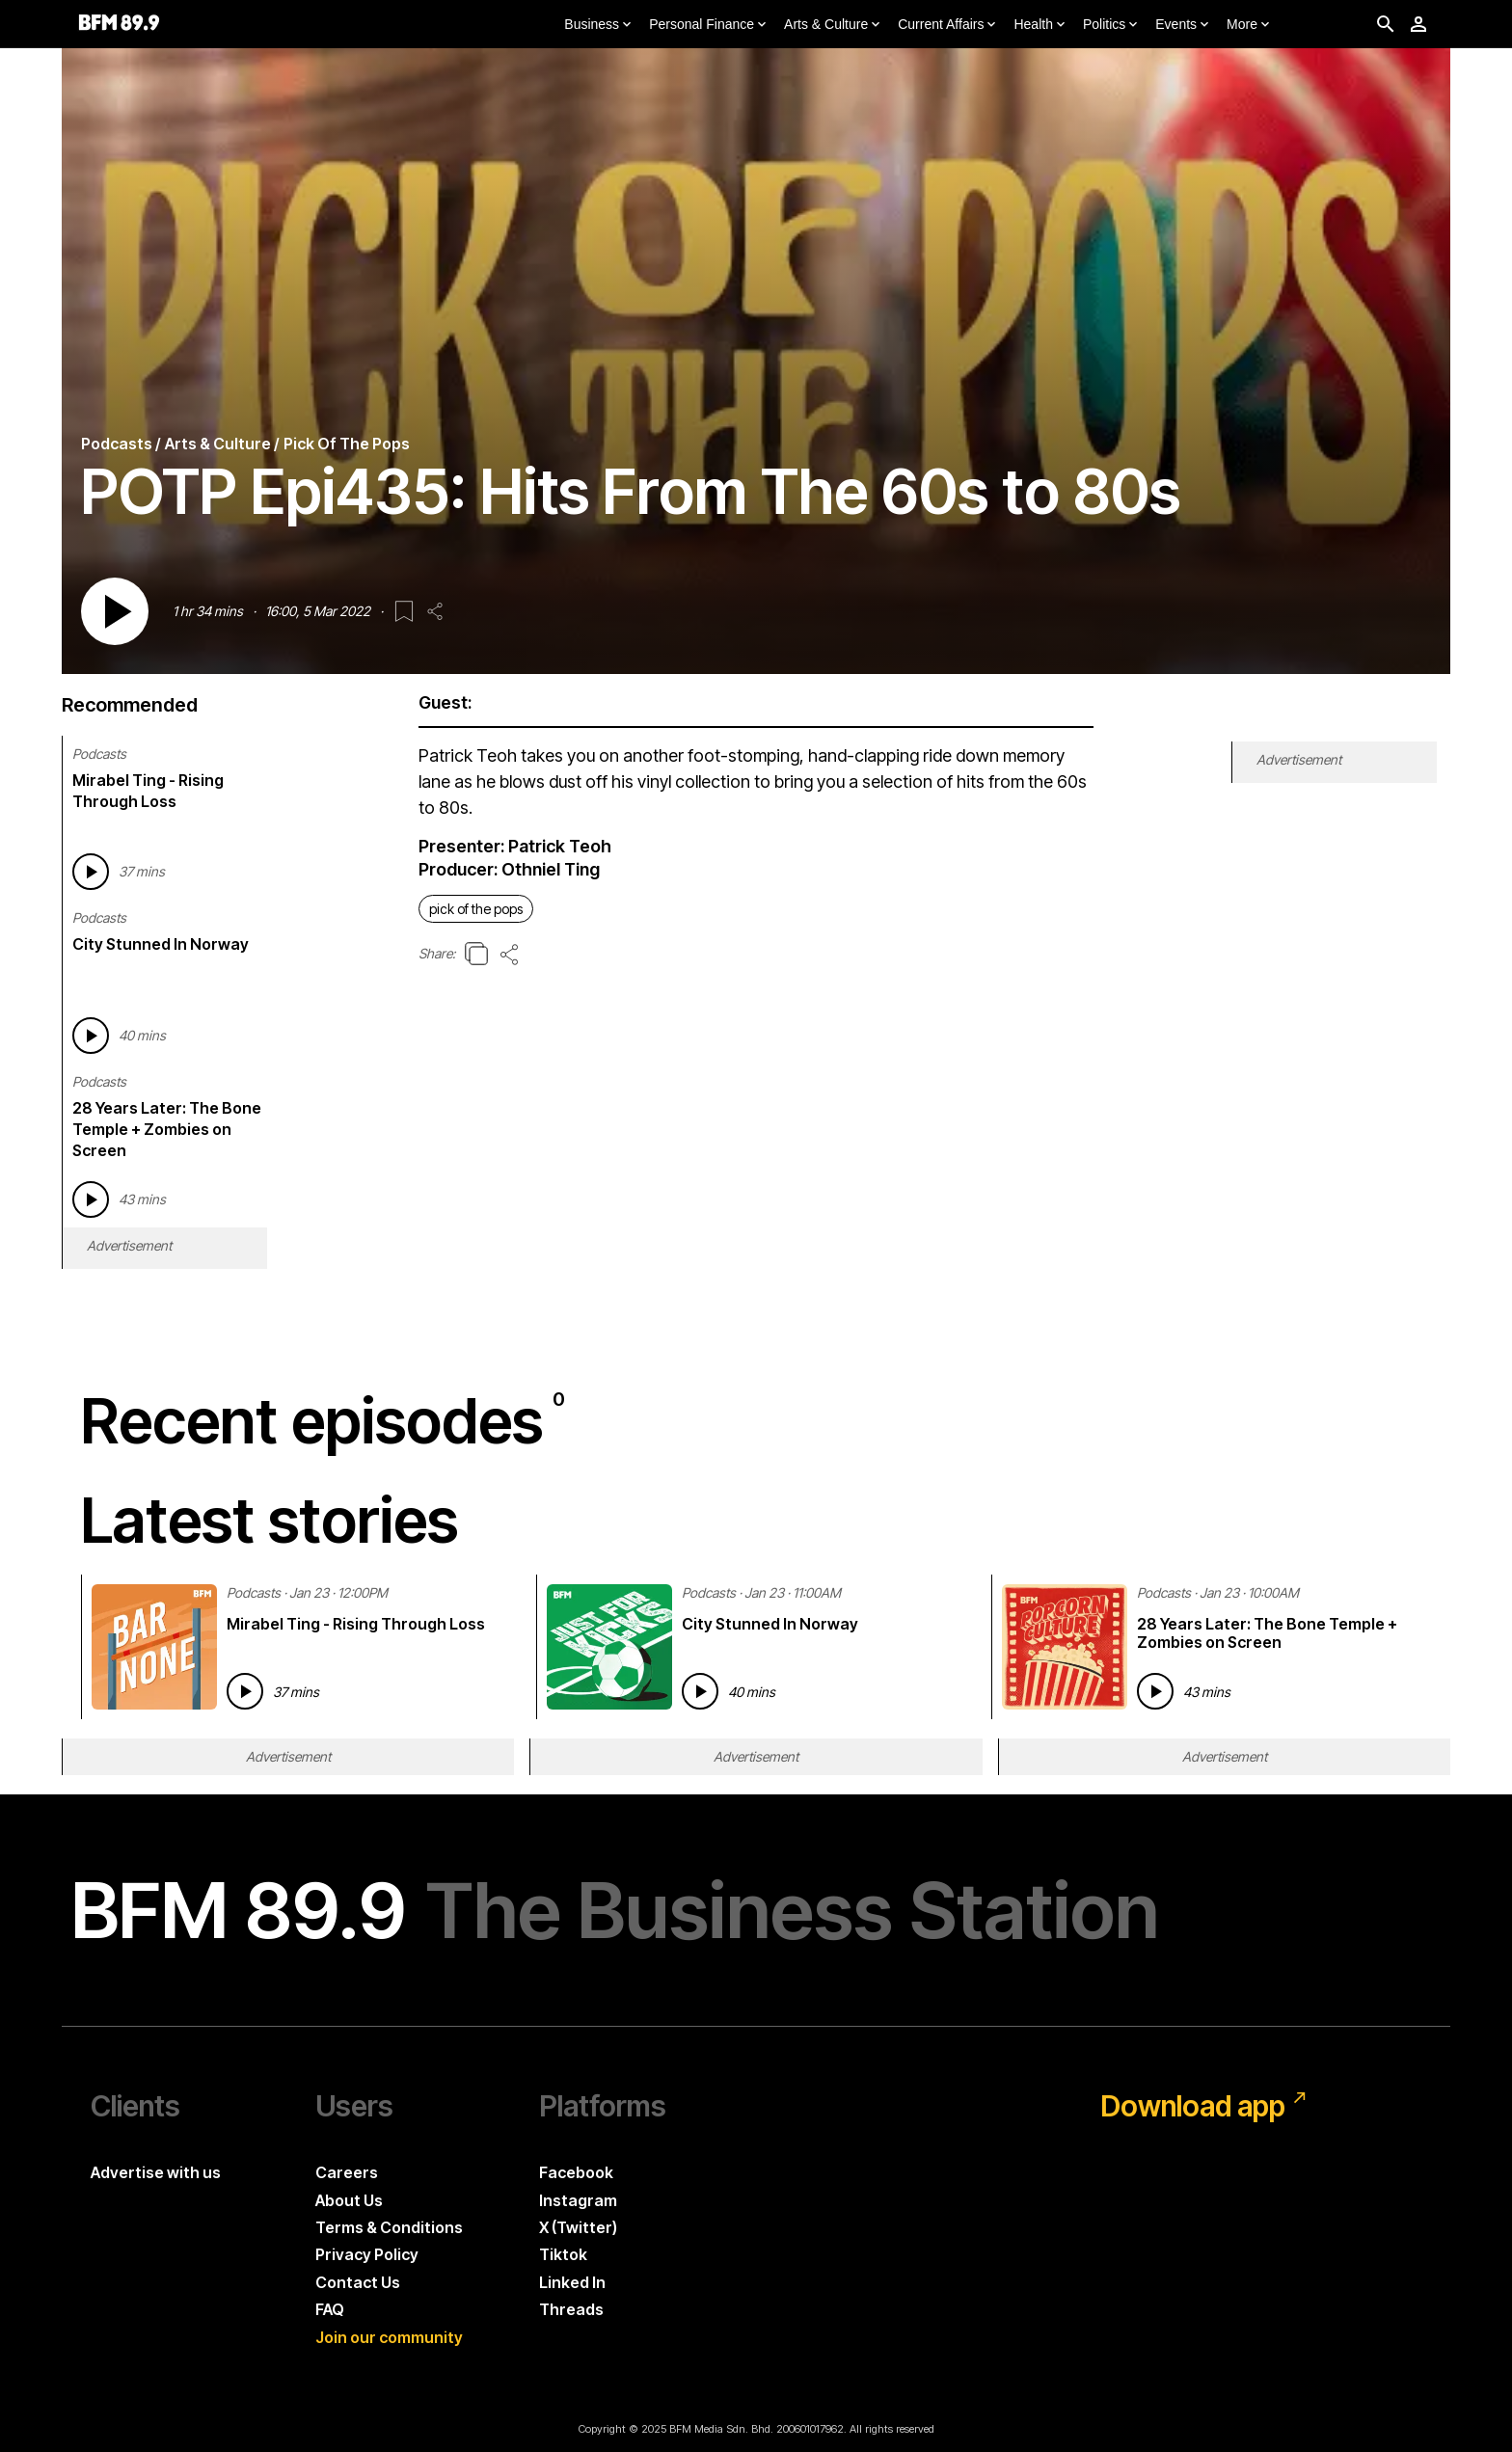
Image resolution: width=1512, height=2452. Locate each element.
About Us (349, 2200)
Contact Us (357, 2282)
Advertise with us (156, 2172)
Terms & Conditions (389, 2227)
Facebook (576, 2172)
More (1250, 25)
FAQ (329, 2309)
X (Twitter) (578, 2227)
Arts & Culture (833, 25)
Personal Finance (709, 25)
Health (1040, 25)
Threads (571, 2309)
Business (599, 25)
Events (1183, 25)
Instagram (578, 2200)
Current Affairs (948, 25)
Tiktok (563, 2254)
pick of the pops (476, 909)
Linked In (572, 2282)
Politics (1112, 25)
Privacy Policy (366, 2254)
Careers (346, 2172)
